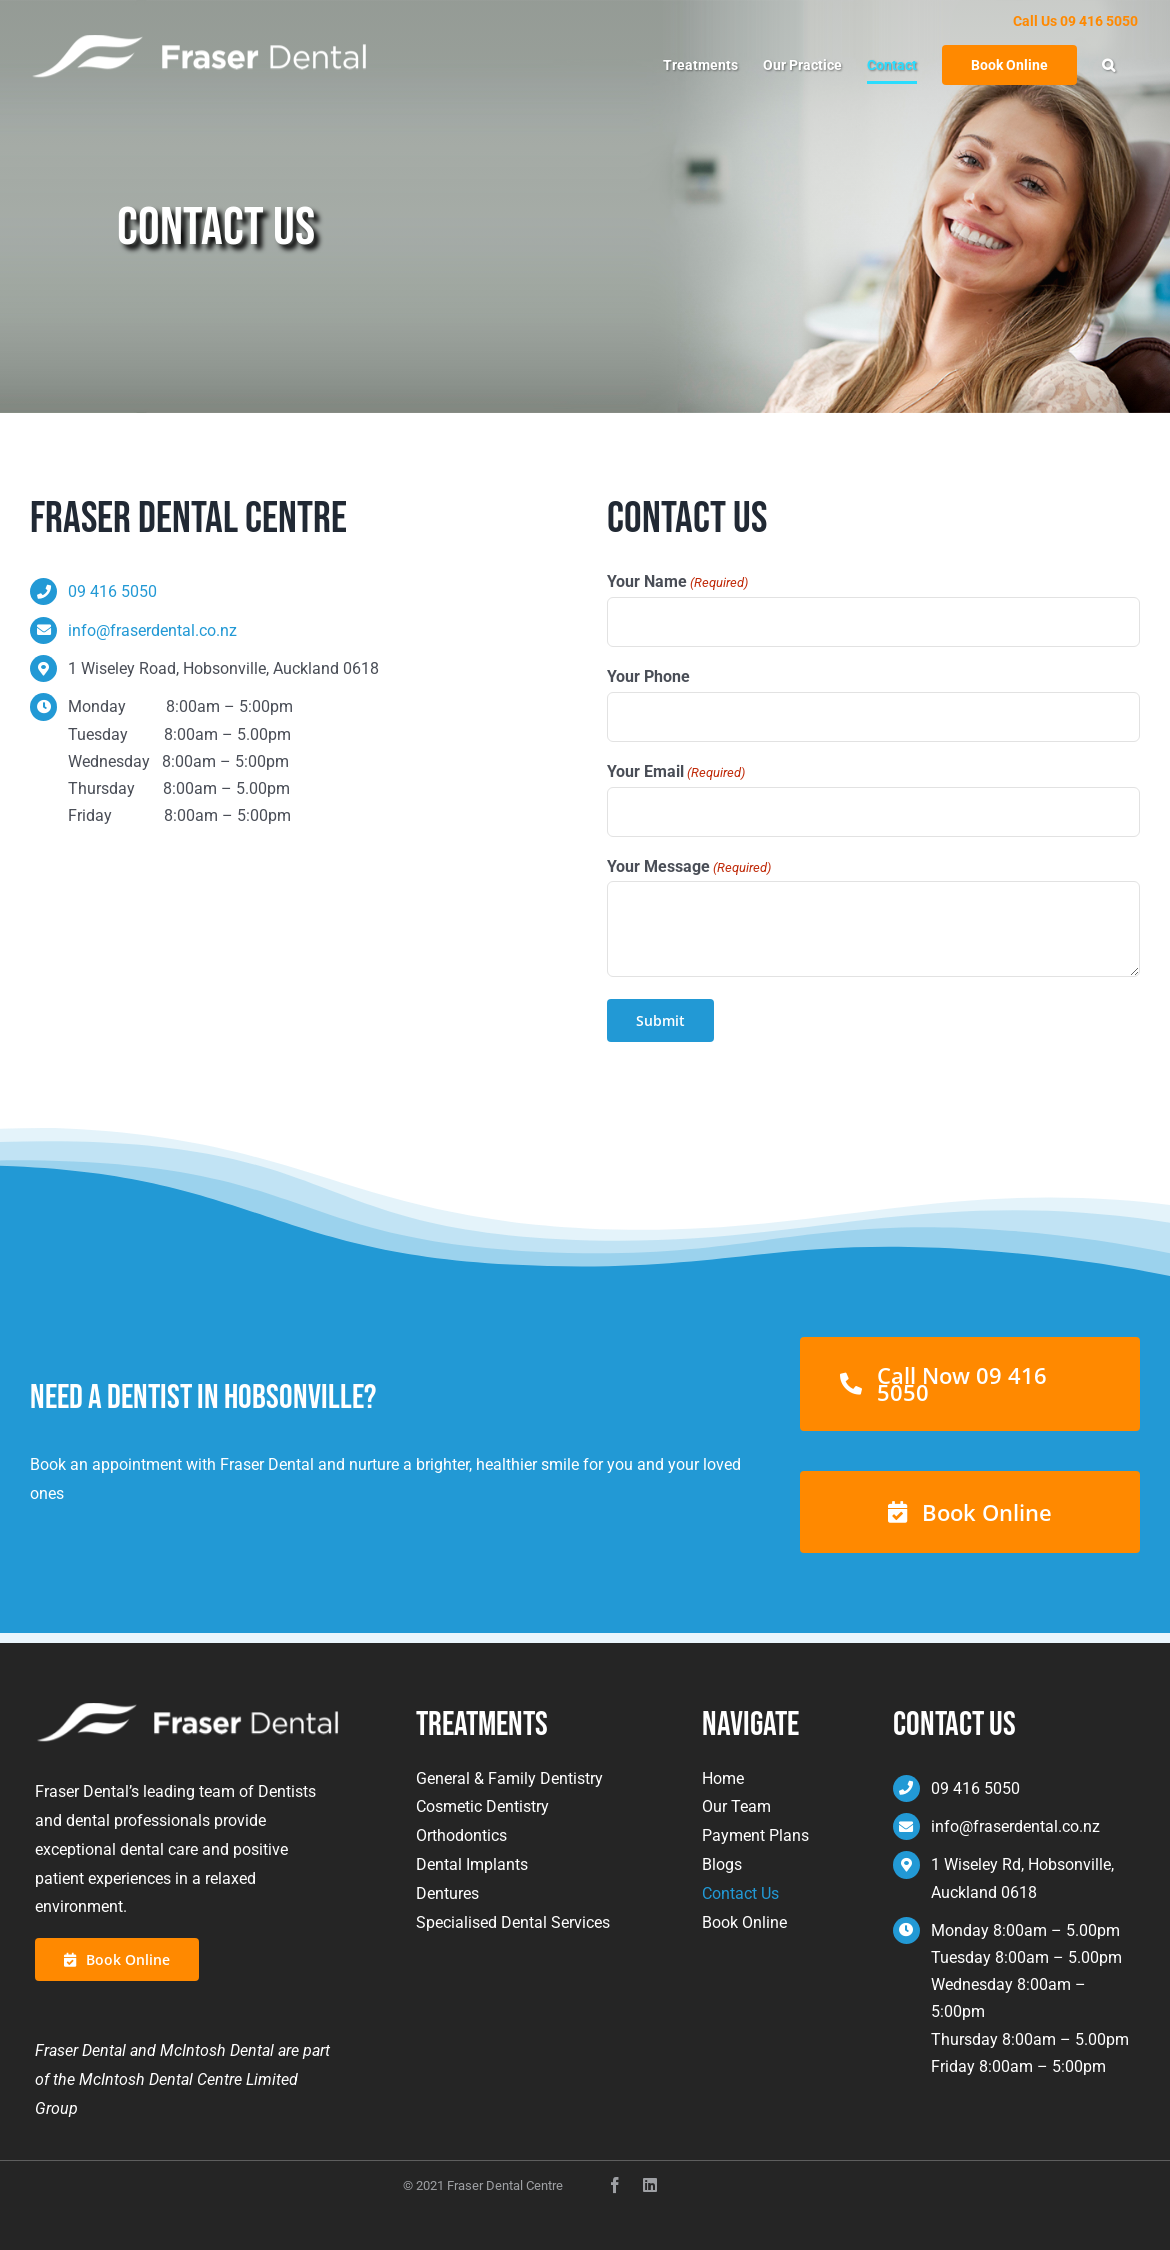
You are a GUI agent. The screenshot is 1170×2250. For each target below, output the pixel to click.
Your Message (689, 867)
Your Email (676, 772)
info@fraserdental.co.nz (152, 630)
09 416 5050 (112, 591)
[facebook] (615, 2185)
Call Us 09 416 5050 (1075, 21)
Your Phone (648, 676)
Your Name (677, 582)
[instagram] (650, 2185)
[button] (1108, 65)
